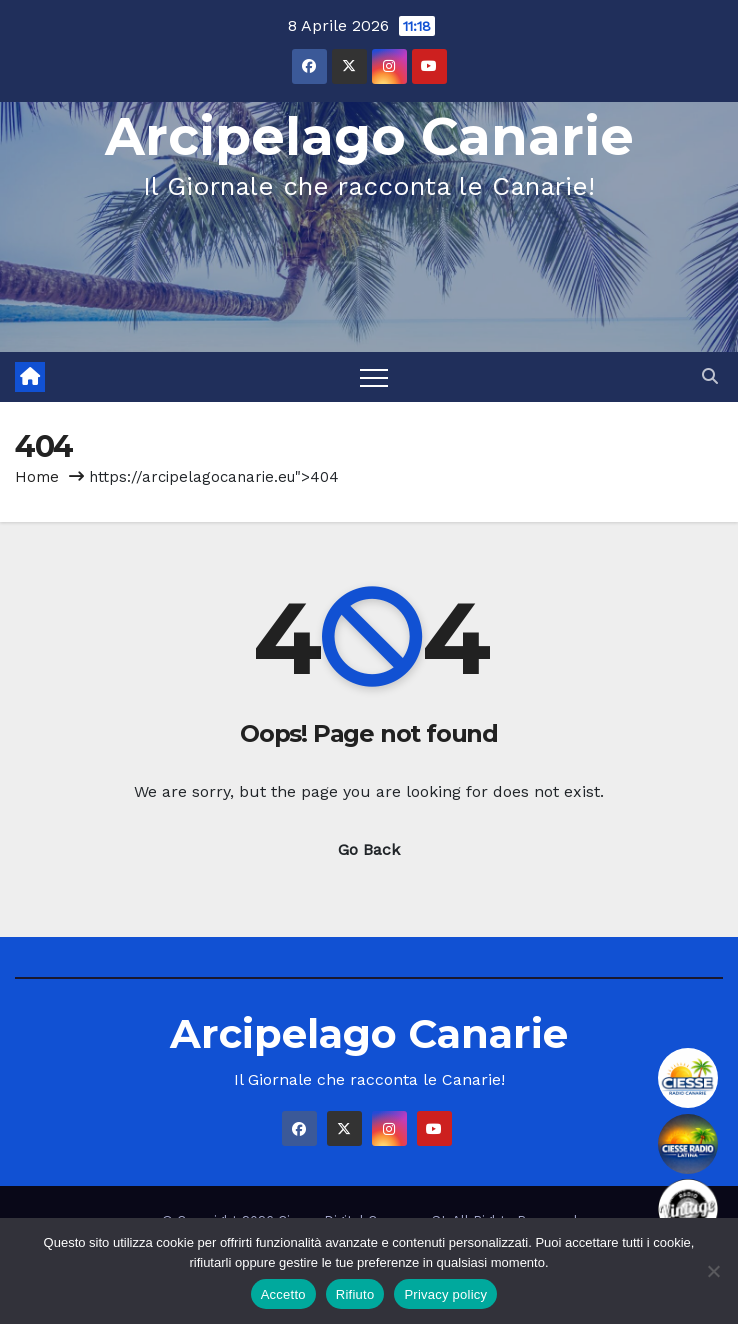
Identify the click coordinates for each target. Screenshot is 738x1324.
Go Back (369, 849)
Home (37, 477)
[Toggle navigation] (374, 377)
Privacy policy (445, 1294)
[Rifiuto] (713, 1271)
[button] (710, 376)
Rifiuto (355, 1294)
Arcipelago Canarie (369, 136)
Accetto (283, 1294)
